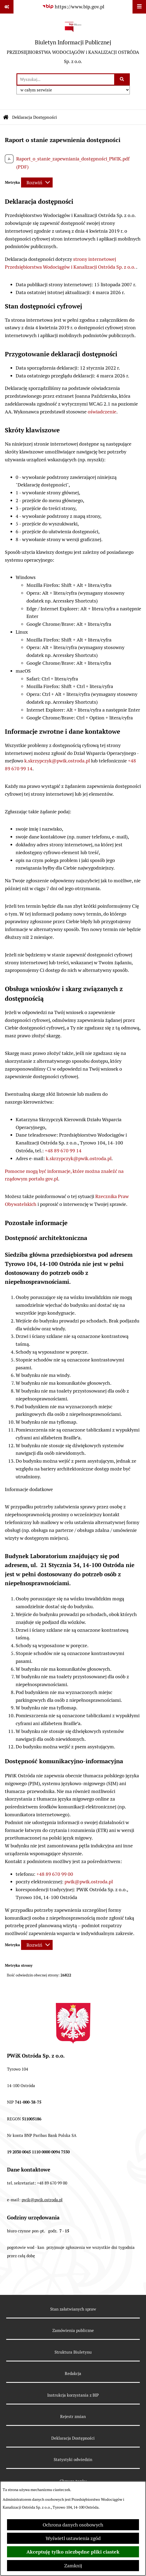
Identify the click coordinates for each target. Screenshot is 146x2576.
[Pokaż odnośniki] (6, 7)
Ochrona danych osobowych (73, 2525)
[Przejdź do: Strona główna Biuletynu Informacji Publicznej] (6, 117)
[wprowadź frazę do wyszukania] (65, 79)
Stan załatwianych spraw (73, 2309)
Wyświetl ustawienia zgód (73, 2538)
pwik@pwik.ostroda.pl (88, 1881)
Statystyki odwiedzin (73, 2459)
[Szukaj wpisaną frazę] (122, 79)
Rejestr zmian (73, 2416)
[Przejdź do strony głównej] (73, 43)
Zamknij (73, 2565)
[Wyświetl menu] (139, 7)
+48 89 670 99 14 (63, 1150)
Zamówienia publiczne (73, 2330)
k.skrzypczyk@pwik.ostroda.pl (57, 761)
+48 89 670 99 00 (54, 1874)
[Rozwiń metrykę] (37, 182)
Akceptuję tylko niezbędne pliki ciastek (73, 2552)
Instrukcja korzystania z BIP (73, 2395)
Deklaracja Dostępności (73, 2438)
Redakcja (73, 2373)
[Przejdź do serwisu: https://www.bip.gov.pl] (73, 6)
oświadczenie (102, 412)
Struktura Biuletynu (73, 2352)
